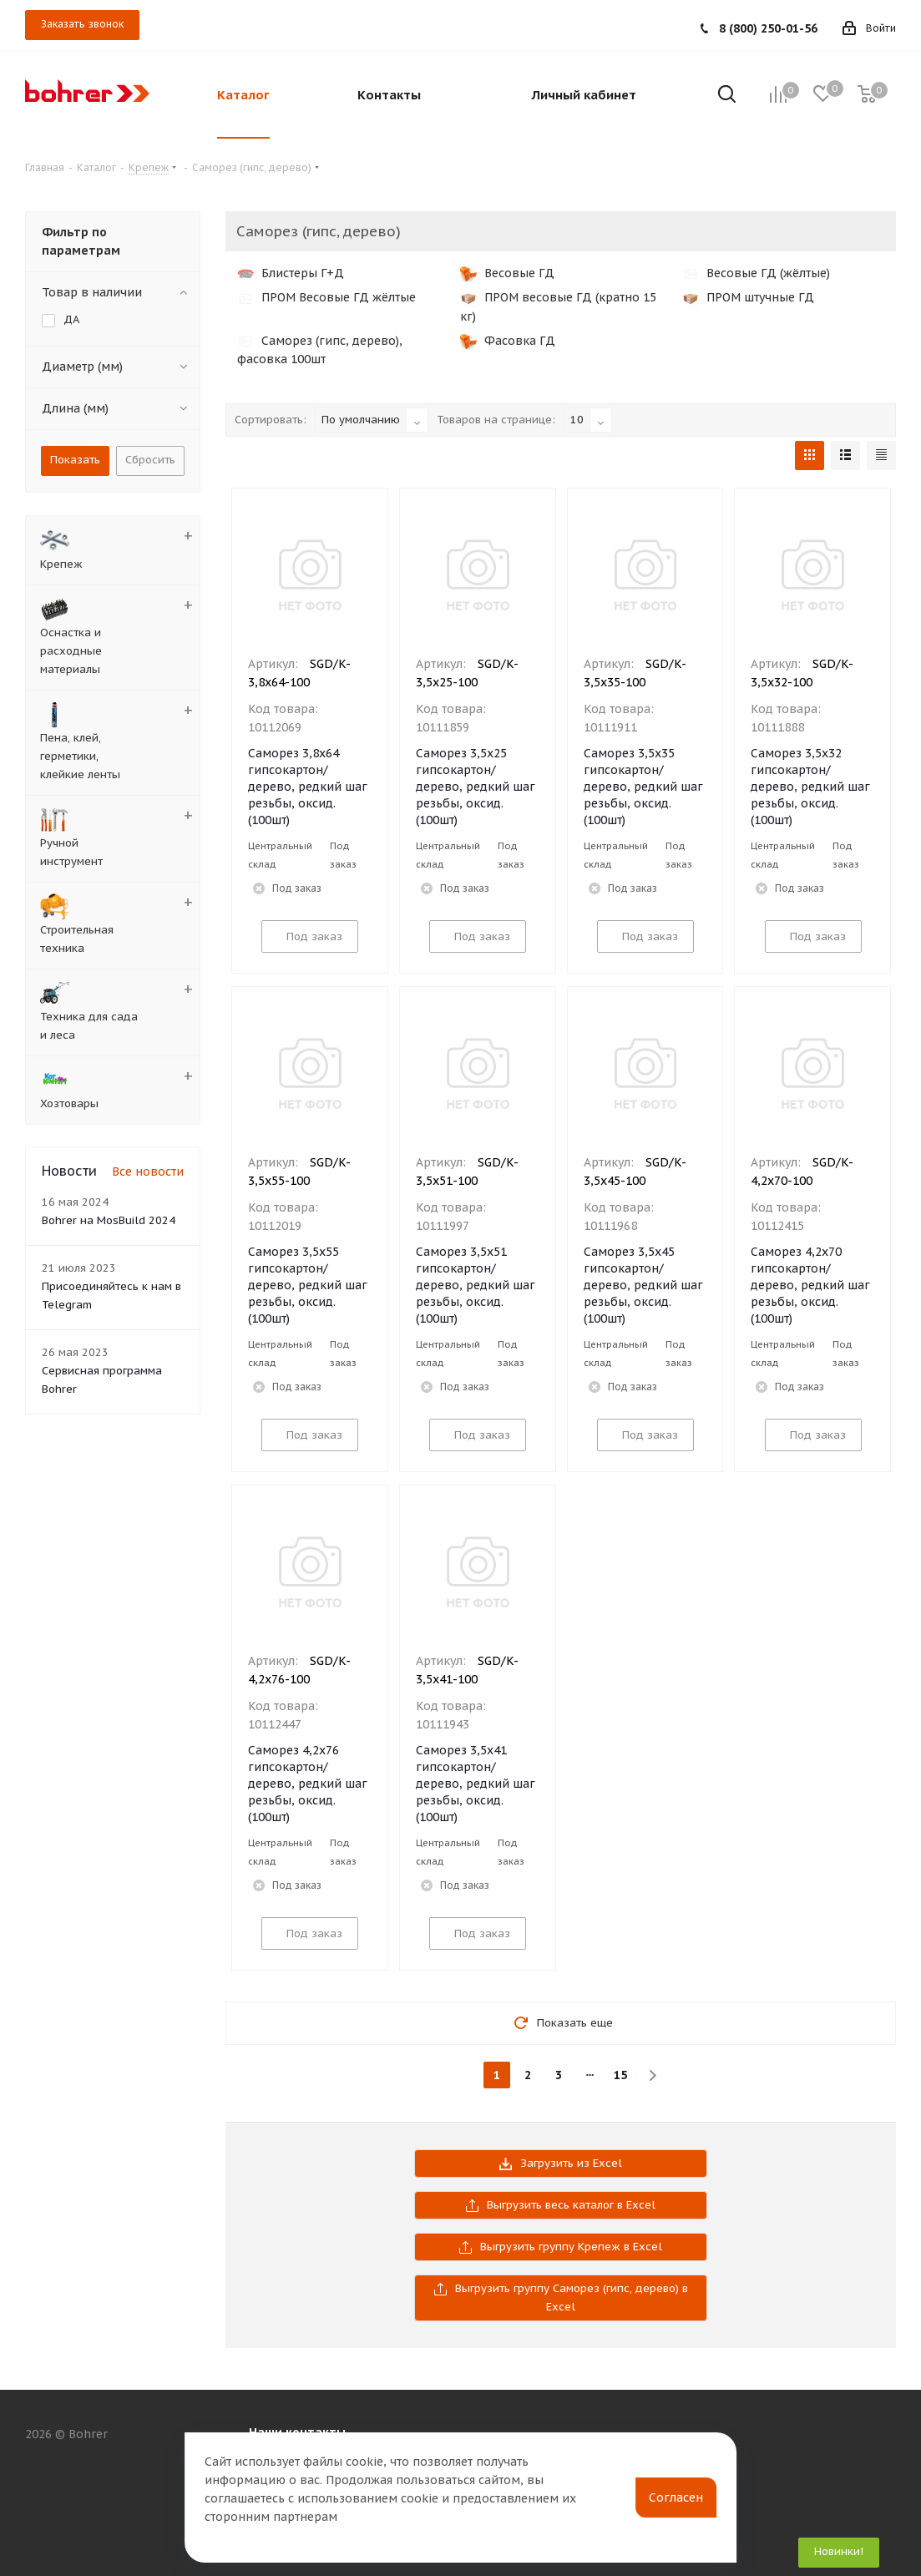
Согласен (676, 2497)
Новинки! (838, 2551)
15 (620, 2075)
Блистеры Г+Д (290, 273)
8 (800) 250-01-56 (768, 28)
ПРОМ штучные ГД (748, 297)
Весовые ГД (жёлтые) (756, 273)
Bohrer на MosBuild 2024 (108, 1220)
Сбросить (150, 460)
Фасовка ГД (507, 340)
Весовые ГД (507, 273)
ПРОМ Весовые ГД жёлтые (326, 297)
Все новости (148, 1171)
